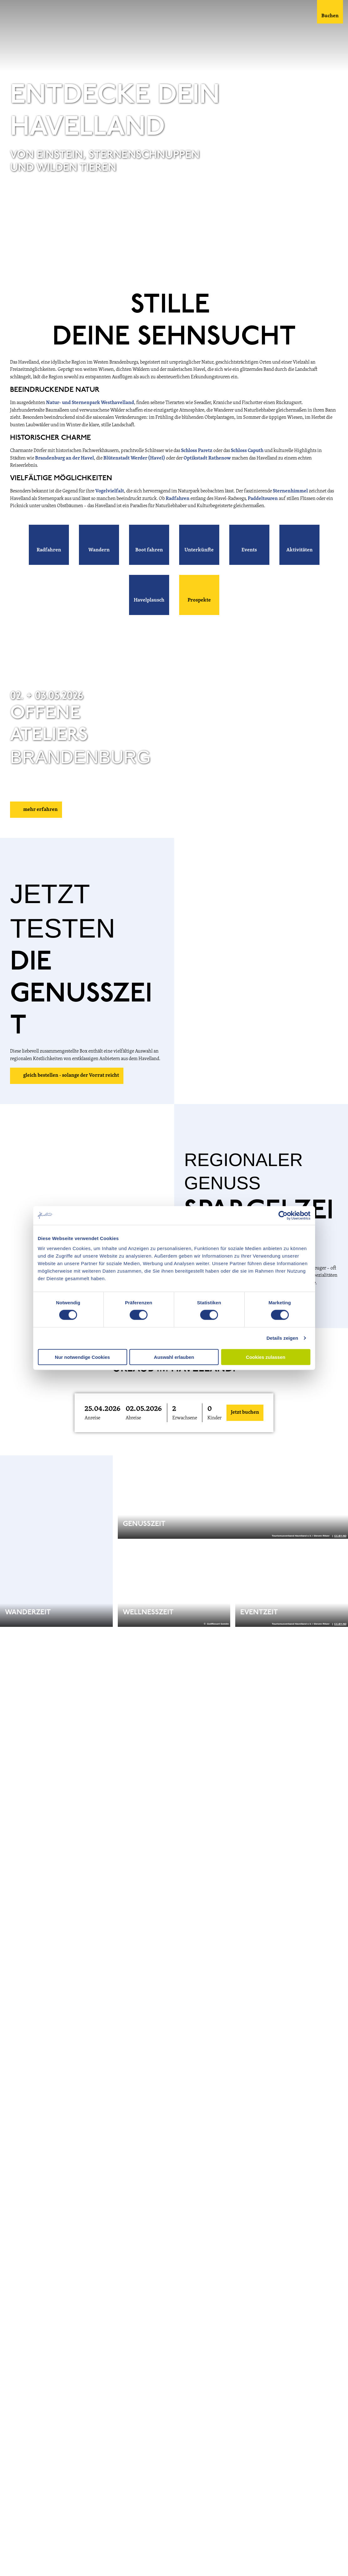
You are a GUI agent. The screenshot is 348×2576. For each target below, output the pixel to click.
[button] (49, 545)
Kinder (214, 1418)
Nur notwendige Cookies (82, 1356)
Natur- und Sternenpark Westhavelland (90, 403)
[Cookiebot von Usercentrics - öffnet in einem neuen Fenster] (283, 1215)
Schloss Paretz (196, 451)
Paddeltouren (263, 499)
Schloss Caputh (247, 451)
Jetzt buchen (245, 1412)
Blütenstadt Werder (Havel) (134, 458)
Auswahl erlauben (174, 1356)
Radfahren (178, 499)
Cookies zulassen (265, 1356)
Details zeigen (282, 1338)
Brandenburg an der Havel (64, 458)
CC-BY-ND (340, 267)
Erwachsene (184, 1418)
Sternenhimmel (291, 491)
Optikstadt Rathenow (207, 458)
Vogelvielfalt (109, 491)
